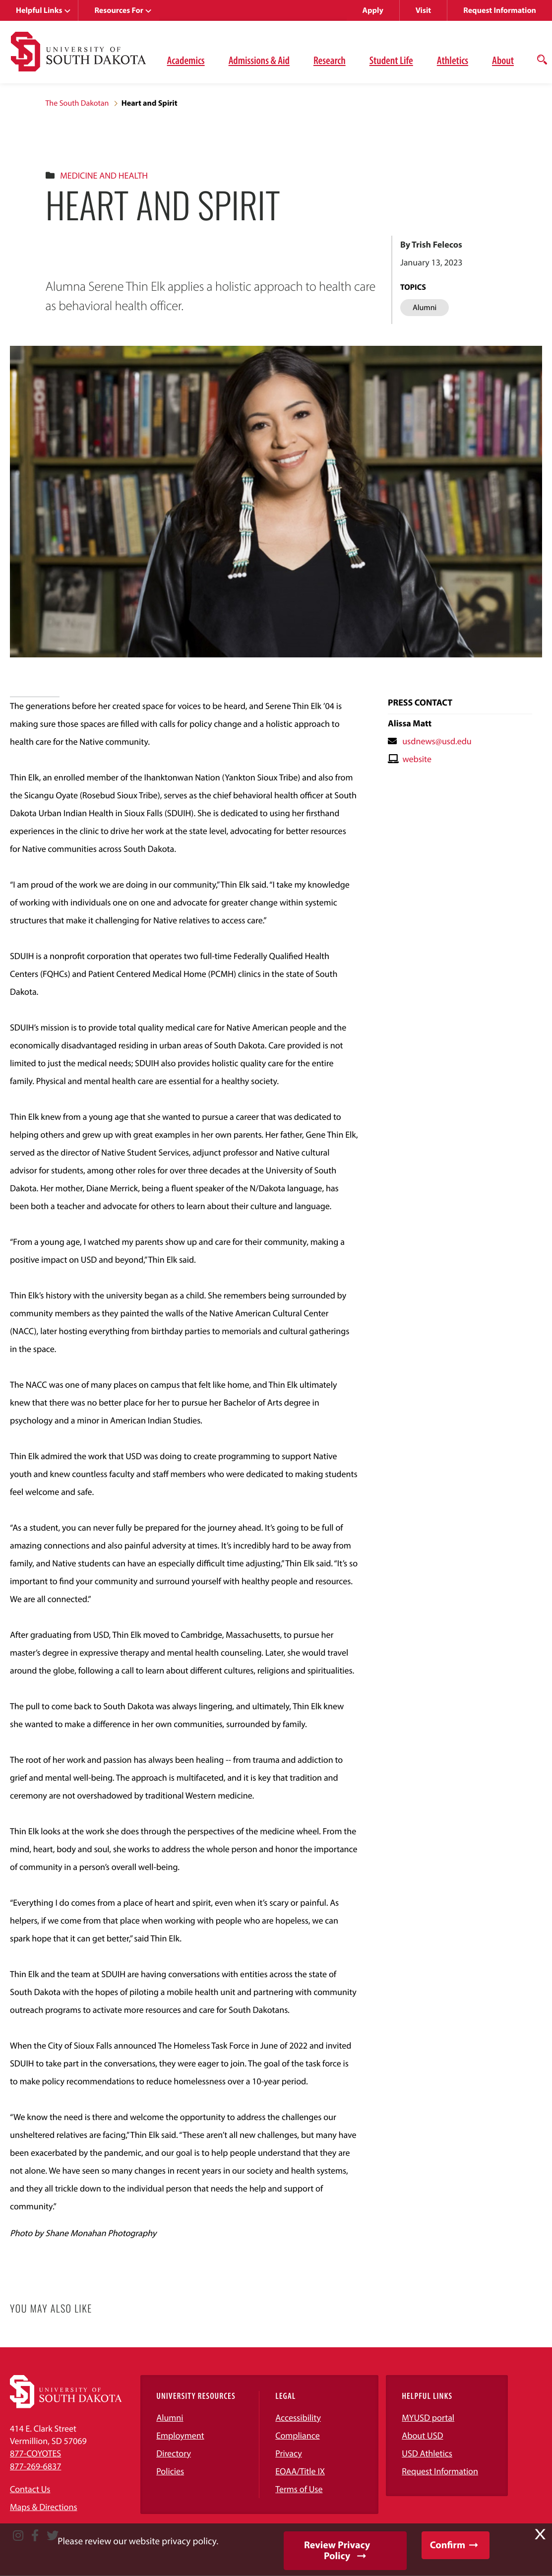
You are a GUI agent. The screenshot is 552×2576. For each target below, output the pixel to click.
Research (329, 60)
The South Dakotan (77, 103)
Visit (423, 10)
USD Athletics (427, 2453)
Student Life (391, 60)
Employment (180, 2435)
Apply (373, 10)
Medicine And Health (104, 175)
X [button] (540, 2534)
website (416, 759)
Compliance (297, 2435)
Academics (186, 60)
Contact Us (30, 2489)
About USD (422, 2435)
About (503, 60)
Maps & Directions (43, 2506)
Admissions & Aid (259, 60)
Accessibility (298, 2417)
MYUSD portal (428, 2417)
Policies (170, 2471)
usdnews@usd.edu (437, 741)
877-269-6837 (35, 2466)
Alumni (169, 2417)
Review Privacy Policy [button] (337, 2550)
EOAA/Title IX (300, 2471)
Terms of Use (298, 2489)
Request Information (499, 10)
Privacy (288, 2453)
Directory (173, 2453)
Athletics (452, 60)
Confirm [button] (447, 2545)
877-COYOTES (35, 2453)
